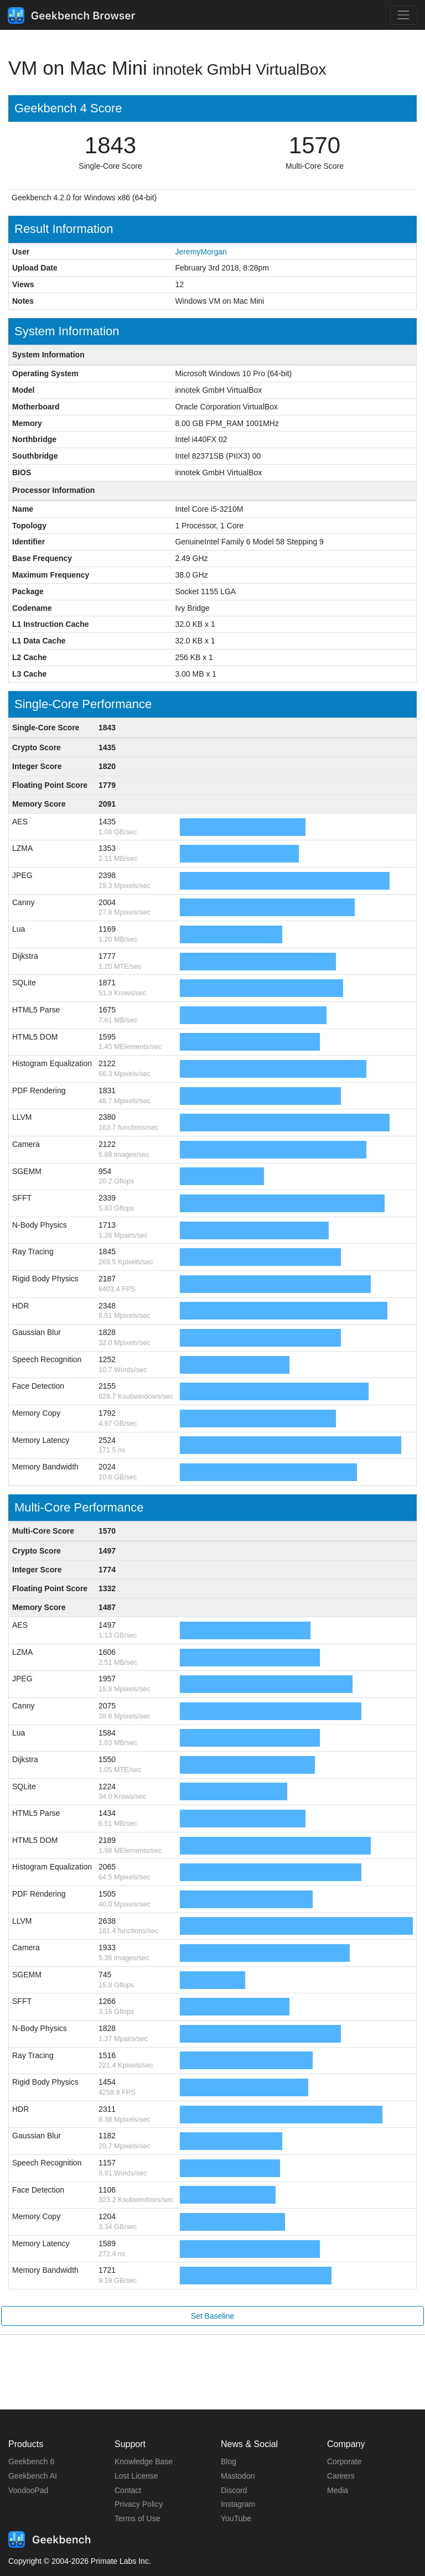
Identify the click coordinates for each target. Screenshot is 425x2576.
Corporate (344, 2461)
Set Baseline (213, 2316)
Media (337, 2490)
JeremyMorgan (200, 251)
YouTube (236, 2518)
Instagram (238, 2504)
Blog (228, 2461)
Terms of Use (137, 2518)
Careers (341, 2475)
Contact (128, 2490)
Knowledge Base (144, 2461)
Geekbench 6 (31, 2461)
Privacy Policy (139, 2504)
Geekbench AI (32, 2475)
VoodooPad (28, 2490)
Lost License (136, 2475)
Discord (234, 2490)
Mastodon (238, 2475)
